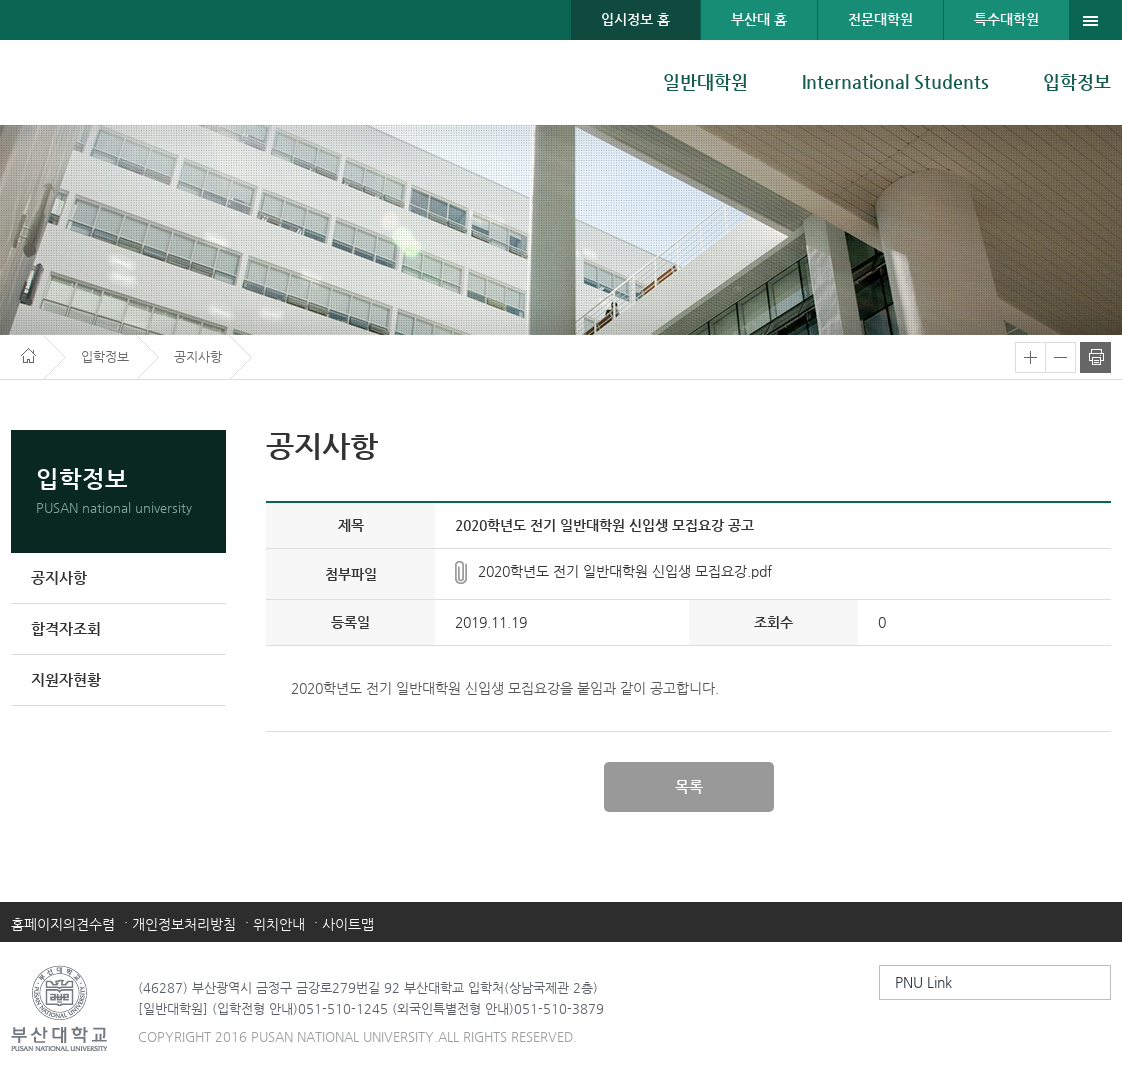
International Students (895, 81)
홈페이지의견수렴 (63, 924)
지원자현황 (66, 679)
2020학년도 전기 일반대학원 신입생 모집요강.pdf (625, 571)
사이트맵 (348, 924)
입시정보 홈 (635, 19)
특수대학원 (1006, 19)
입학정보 (1077, 81)
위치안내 (279, 924)
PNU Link (923, 982)
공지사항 (59, 577)
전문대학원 (880, 19)
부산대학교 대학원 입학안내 (113, 82)
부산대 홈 (759, 19)
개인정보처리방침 (184, 924)
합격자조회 (66, 628)
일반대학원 (705, 81)
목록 (689, 786)
